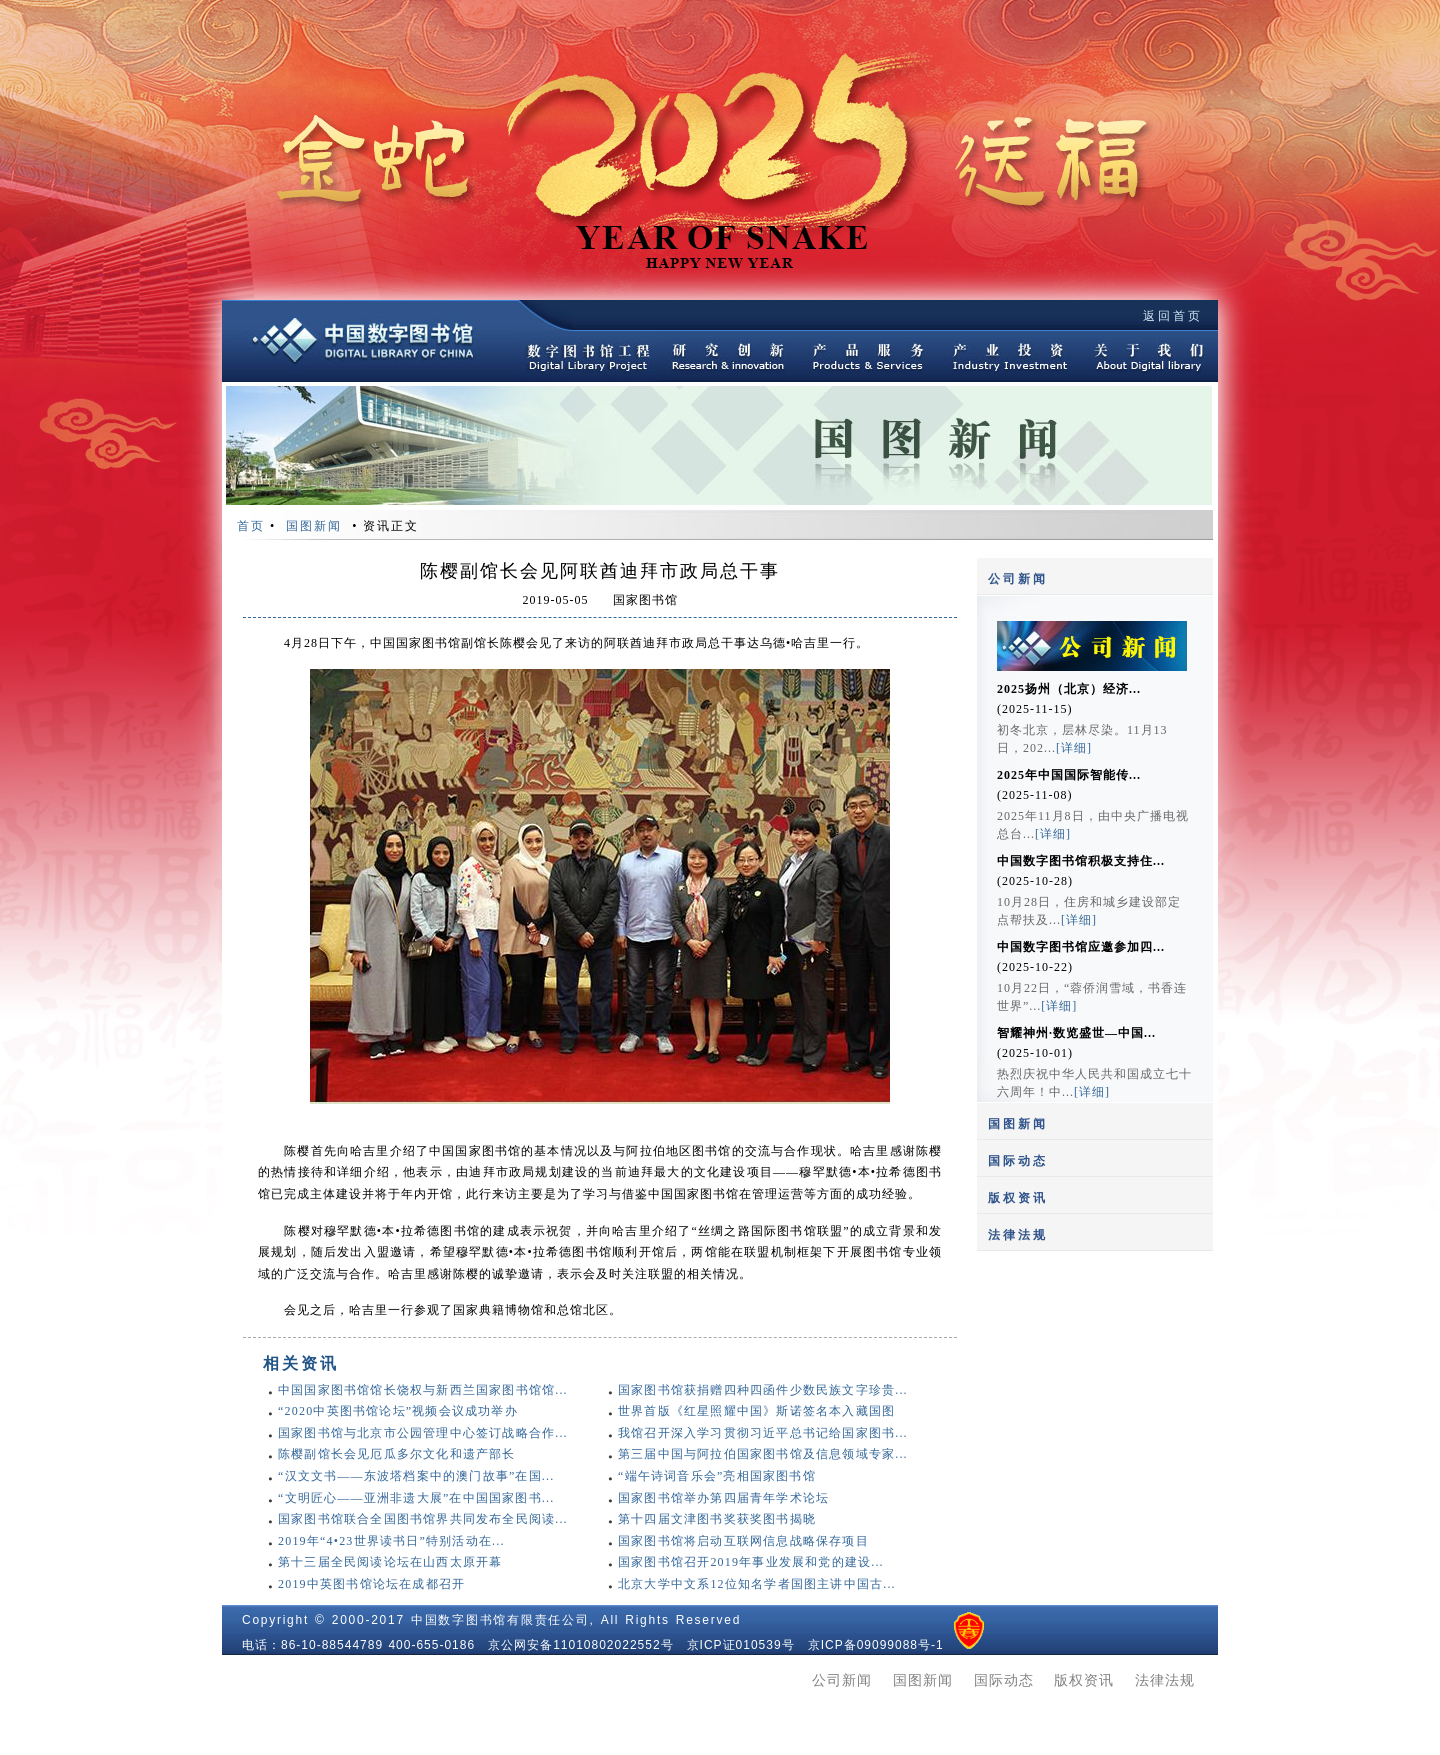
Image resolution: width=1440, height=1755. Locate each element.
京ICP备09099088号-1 (876, 1645)
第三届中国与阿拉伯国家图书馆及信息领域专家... (763, 1454)
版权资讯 (1018, 1198)
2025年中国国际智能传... (1069, 775)
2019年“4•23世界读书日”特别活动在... (391, 1541)
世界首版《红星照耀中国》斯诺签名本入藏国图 (756, 1411)
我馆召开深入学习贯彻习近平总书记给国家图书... (763, 1433)
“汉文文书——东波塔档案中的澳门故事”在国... (416, 1476)
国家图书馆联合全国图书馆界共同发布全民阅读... (423, 1519)
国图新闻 (1018, 1124)
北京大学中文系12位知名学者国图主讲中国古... (757, 1584)
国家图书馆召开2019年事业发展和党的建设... (751, 1562)
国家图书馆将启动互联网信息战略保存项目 (743, 1541)
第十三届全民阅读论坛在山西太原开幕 (390, 1562)
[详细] (1074, 748)
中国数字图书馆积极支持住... (1081, 861)
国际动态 (1018, 1161)
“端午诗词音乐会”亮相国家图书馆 (717, 1476)
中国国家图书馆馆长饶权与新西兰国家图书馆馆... (423, 1390)
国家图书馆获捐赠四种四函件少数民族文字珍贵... (763, 1390)
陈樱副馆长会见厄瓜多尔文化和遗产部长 (397, 1454)
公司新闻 (1018, 579)
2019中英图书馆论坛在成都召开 (371, 1584)
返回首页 (1173, 316)
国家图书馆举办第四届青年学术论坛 (723, 1498)
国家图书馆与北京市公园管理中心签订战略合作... (423, 1433)
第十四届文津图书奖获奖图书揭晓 (717, 1519)
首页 (251, 526)
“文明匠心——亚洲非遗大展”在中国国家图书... (416, 1498)
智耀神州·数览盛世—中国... (1076, 1033)
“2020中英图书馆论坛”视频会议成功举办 (398, 1411)
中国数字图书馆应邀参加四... (1081, 947)
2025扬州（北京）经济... (1069, 689)
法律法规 (1018, 1235)
